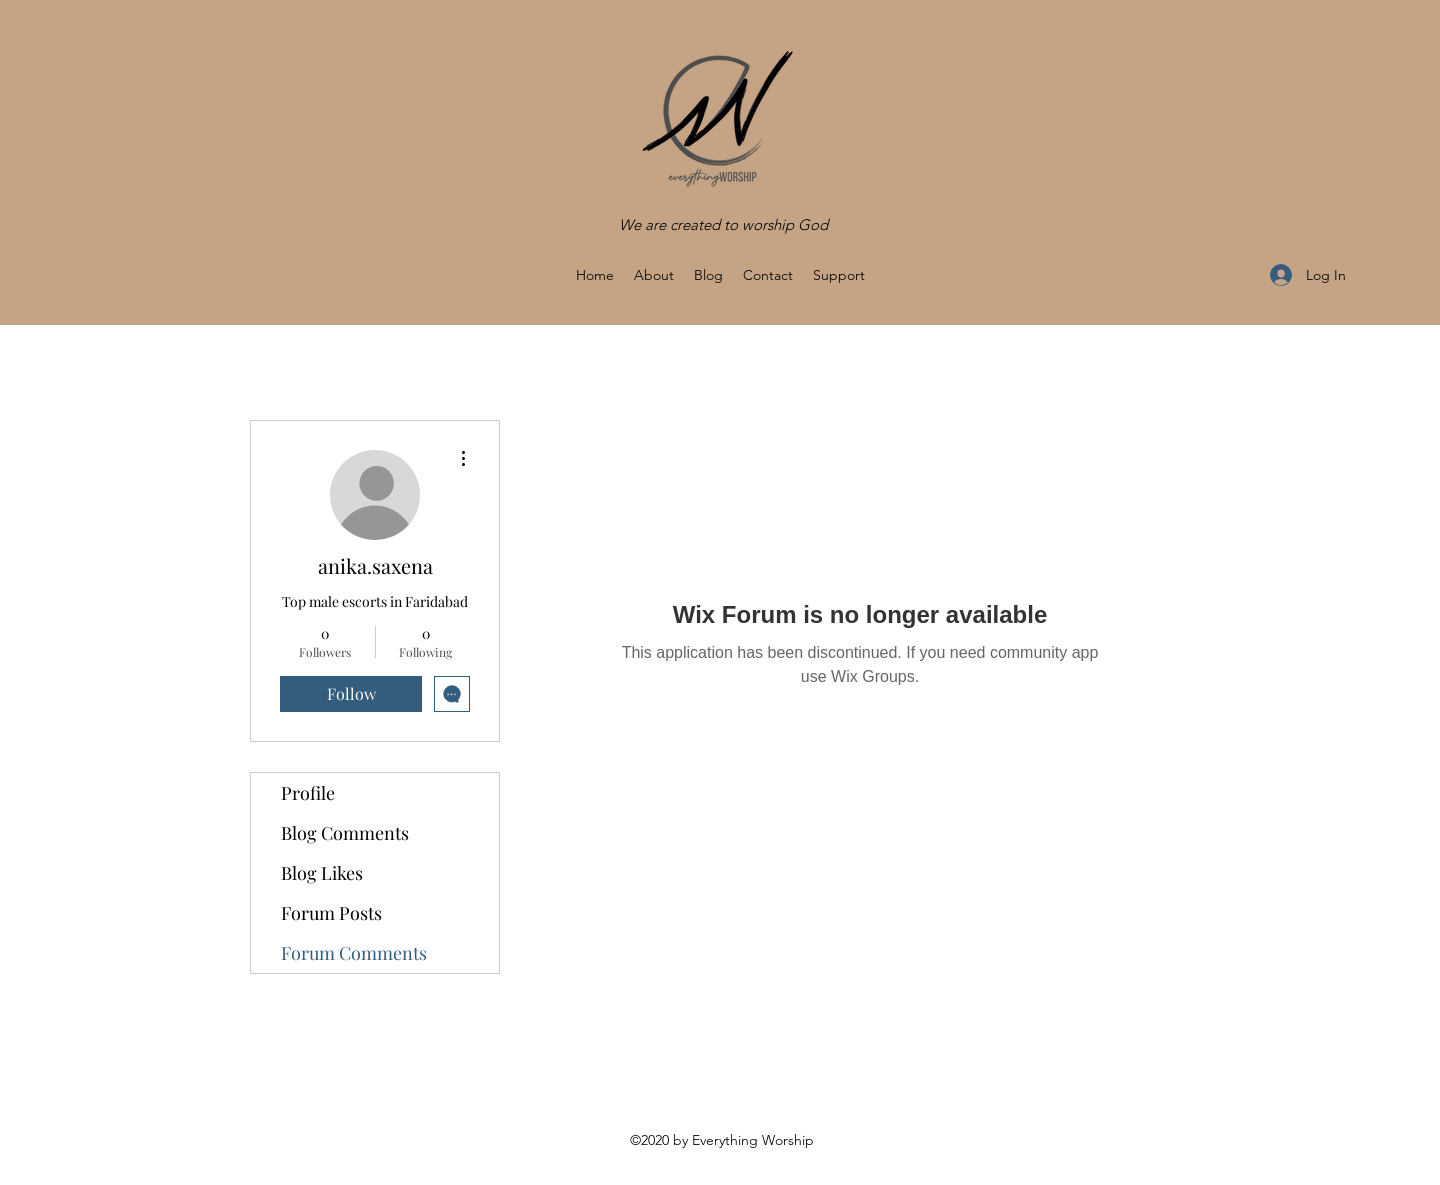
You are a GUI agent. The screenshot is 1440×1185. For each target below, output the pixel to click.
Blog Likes (322, 873)
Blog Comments (345, 833)
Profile (308, 793)
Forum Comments (354, 953)
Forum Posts (331, 913)
